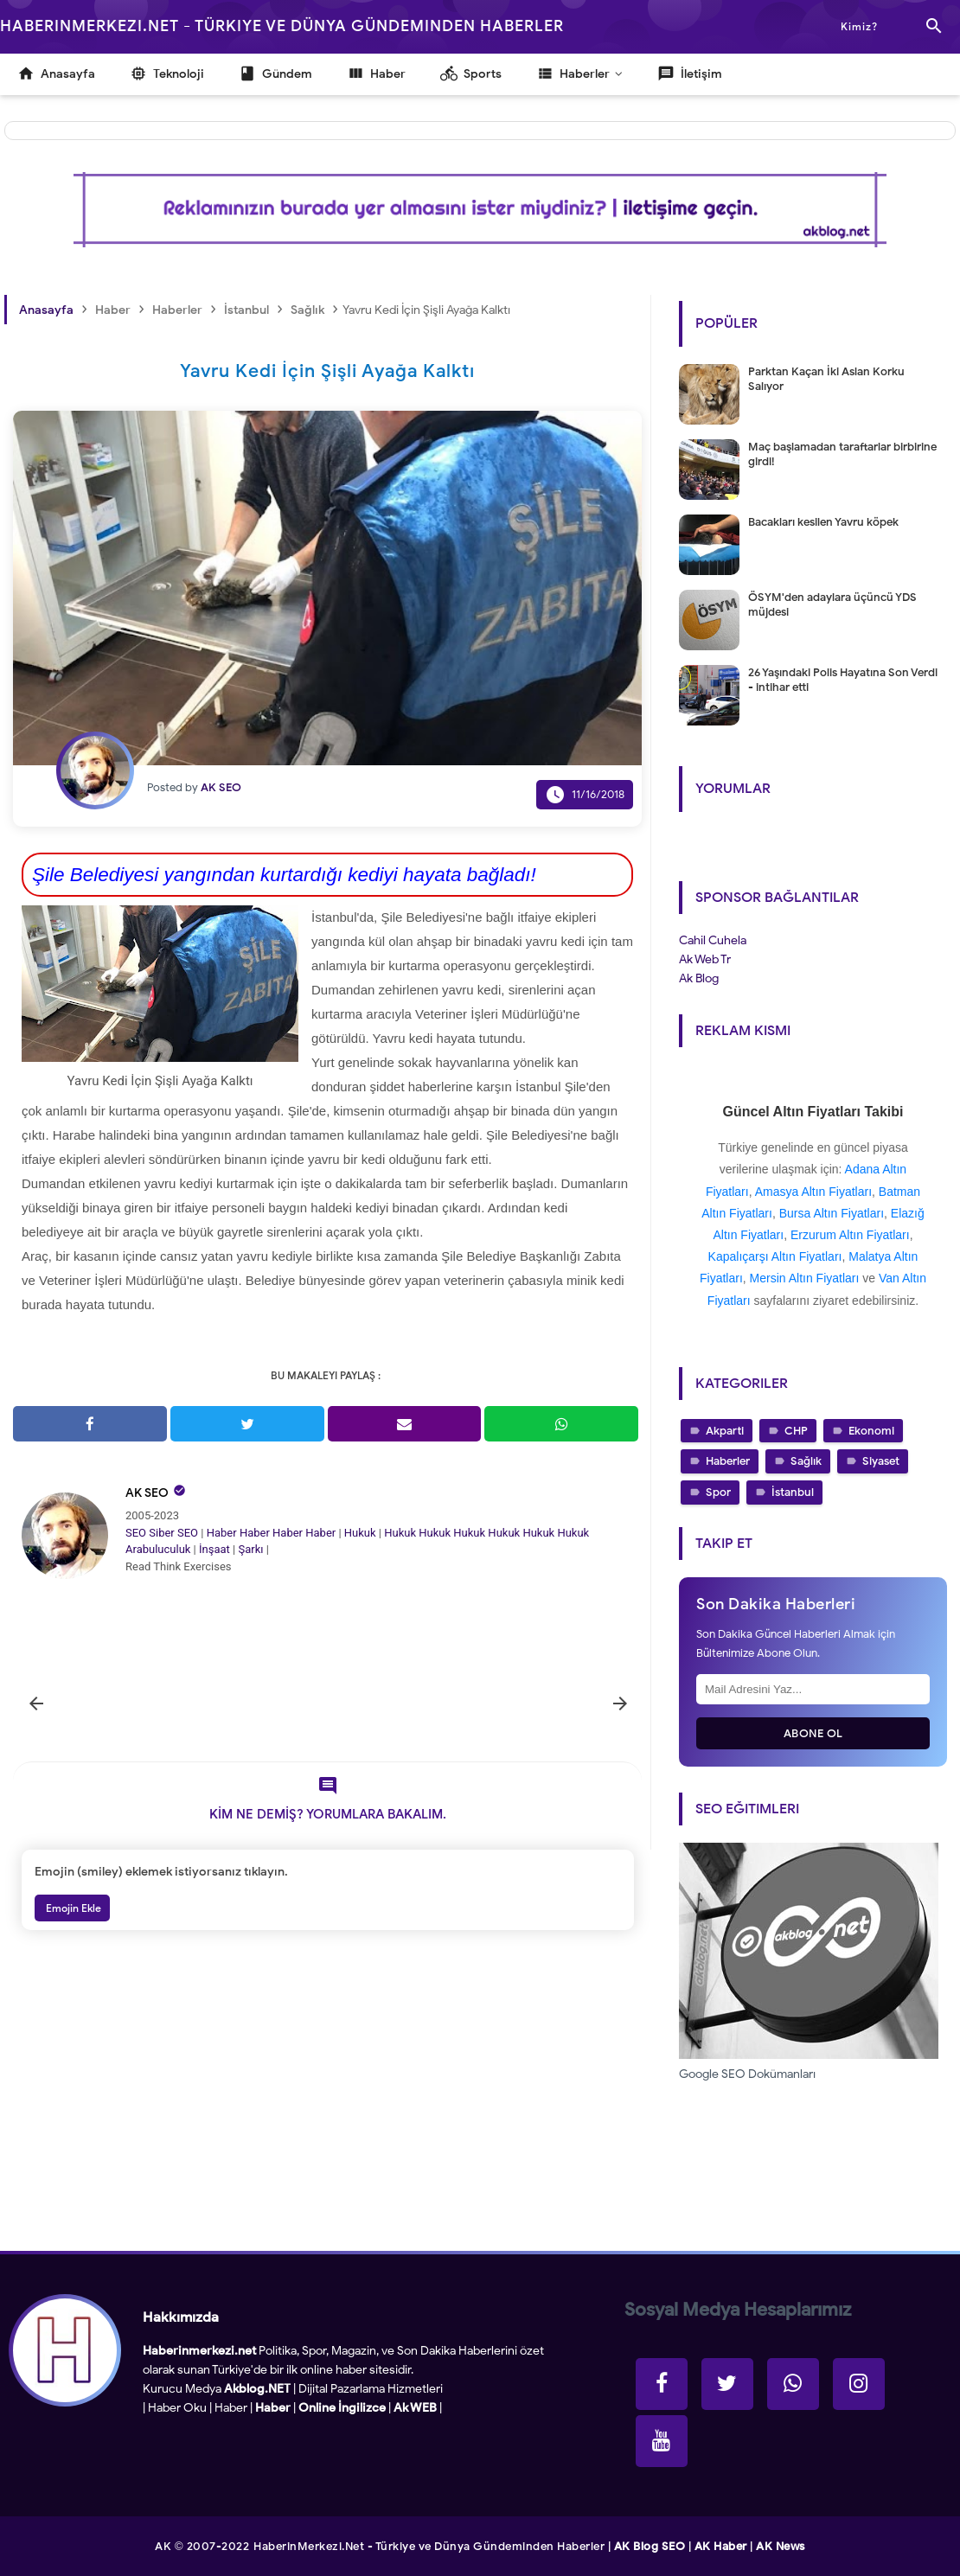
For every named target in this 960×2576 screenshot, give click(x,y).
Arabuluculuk (157, 1549)
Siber (161, 1532)
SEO (135, 1532)
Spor (718, 1492)
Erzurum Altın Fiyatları (850, 1235)
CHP (796, 1430)
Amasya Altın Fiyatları (813, 1192)
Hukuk (360, 1532)
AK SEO (147, 1493)
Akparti (725, 1430)
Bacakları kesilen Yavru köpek (823, 522)
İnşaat (214, 1549)
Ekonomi (871, 1430)
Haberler (728, 1461)
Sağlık (806, 1461)
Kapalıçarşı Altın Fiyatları (775, 1256)
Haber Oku (177, 2407)
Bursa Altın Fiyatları (831, 1213)
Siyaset (880, 1461)
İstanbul (792, 1492)
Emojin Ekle (72, 1908)
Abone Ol (813, 1733)
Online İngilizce (342, 2407)
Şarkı (250, 1549)
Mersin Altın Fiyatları (805, 1278)
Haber (222, 1532)
